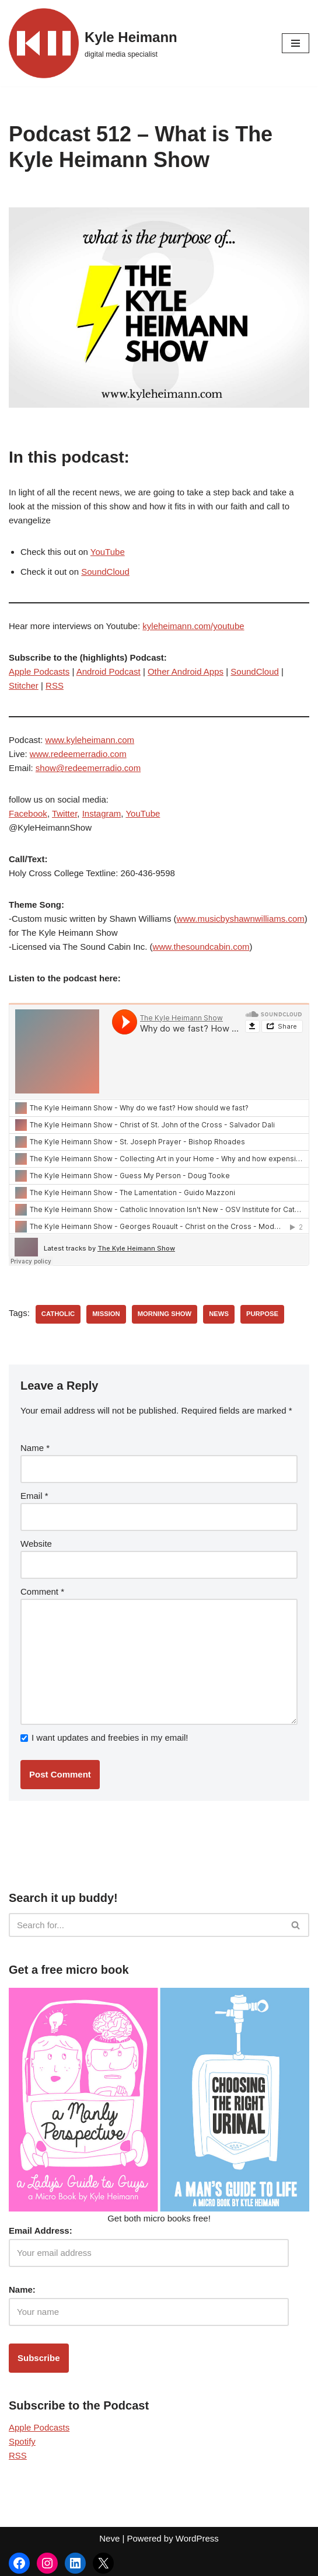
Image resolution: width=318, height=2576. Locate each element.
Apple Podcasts (39, 671)
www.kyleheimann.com (90, 740)
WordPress (197, 2538)
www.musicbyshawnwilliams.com (241, 919)
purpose (262, 1313)
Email (34, 1496)
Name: (22, 2289)
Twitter (64, 813)
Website (36, 1544)
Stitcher (24, 685)
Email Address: (40, 2230)
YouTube (107, 552)
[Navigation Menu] (295, 43)
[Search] (146, 1925)
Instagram (101, 813)
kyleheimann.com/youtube (193, 626)
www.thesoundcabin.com (201, 947)
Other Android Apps (185, 671)
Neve (109, 2538)
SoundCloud (105, 572)
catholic (58, 1313)
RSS (55, 685)
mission (106, 1313)
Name (35, 1448)
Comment (42, 1591)
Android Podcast (108, 671)
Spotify (22, 2441)
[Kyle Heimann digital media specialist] (93, 43)
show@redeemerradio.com (88, 768)
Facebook (28, 813)
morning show (165, 1313)
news (219, 1313)
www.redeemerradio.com (78, 754)
